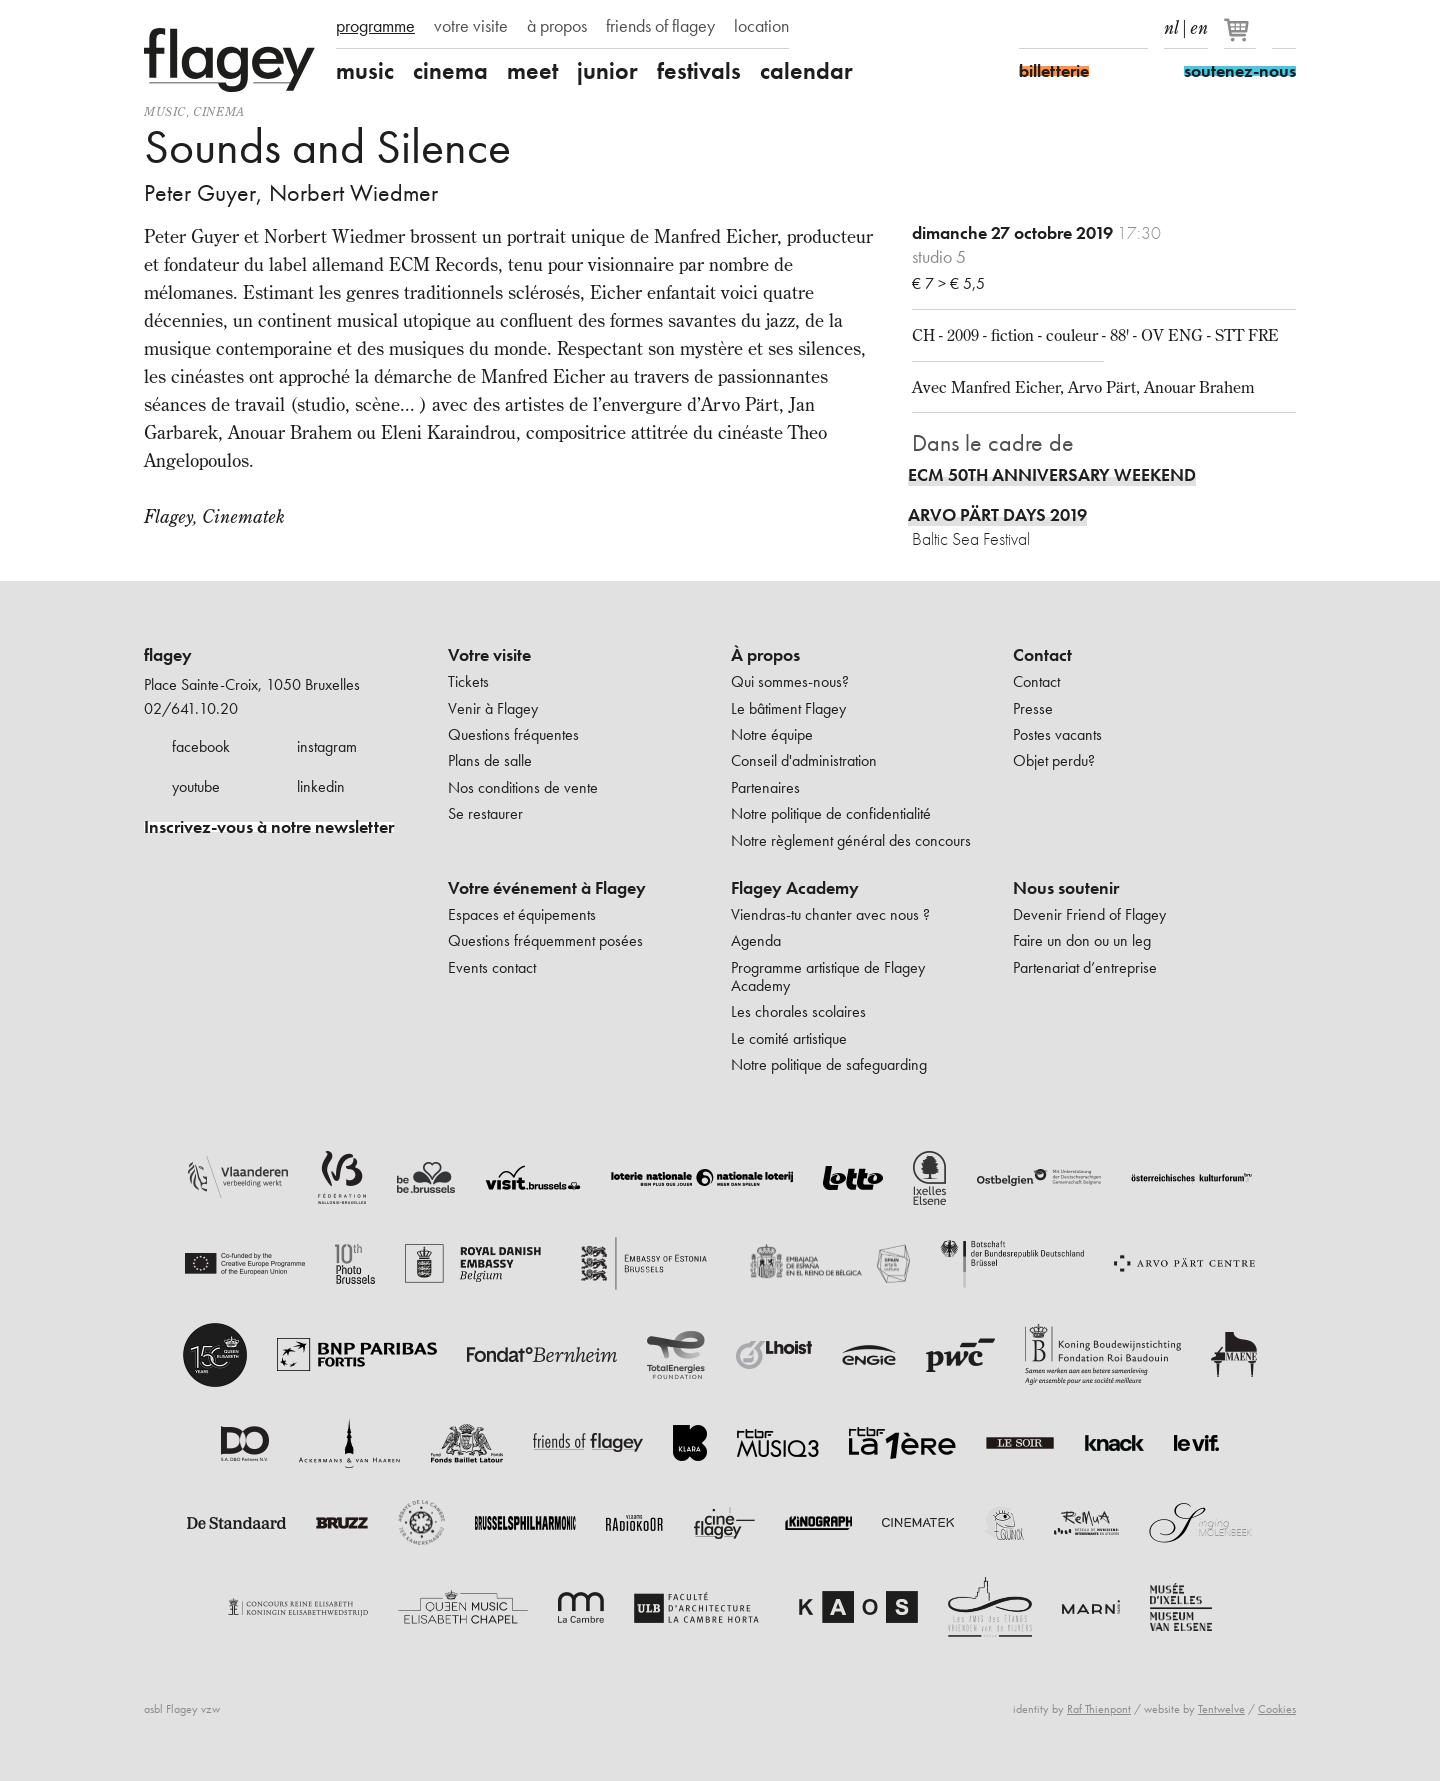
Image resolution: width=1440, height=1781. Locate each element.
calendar (806, 71)
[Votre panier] (1241, 38)
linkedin (321, 786)
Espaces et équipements (522, 914)
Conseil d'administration (804, 760)
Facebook (1031, 28)
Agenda (756, 940)
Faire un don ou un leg (1082, 940)
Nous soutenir (1066, 888)
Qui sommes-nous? (790, 681)
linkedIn (1136, 28)
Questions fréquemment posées (545, 940)
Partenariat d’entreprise (1085, 967)
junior (607, 71)
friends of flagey (660, 26)
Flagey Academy (795, 888)
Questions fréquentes (513, 734)
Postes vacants (1057, 734)
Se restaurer (485, 813)
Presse (1033, 708)
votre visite (471, 26)
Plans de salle (490, 760)
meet (532, 71)
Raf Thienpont (1099, 1709)
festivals (699, 71)
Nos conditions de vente (523, 787)
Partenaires (765, 787)
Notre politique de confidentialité (831, 813)
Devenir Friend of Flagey (1089, 914)
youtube (196, 786)
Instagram (1066, 28)
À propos (765, 655)
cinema (450, 71)
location (761, 26)
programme (375, 26)
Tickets (468, 681)
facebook (201, 746)
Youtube (1101, 28)
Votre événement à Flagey (547, 888)
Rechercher (1284, 28)
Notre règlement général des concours (851, 840)
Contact (1042, 655)
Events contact (492, 967)
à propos (557, 26)
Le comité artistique (789, 1038)
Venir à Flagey (493, 708)
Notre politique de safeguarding (829, 1064)
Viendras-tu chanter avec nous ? (830, 914)
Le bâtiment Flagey (788, 708)
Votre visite (489, 655)
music (365, 71)
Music (165, 111)
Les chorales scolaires (798, 1011)
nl (1171, 24)
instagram (327, 746)
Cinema (219, 111)
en (1199, 24)
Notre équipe (772, 734)
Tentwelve (1221, 1709)
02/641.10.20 (191, 708)
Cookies (1277, 1709)
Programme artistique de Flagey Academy (828, 976)
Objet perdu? (1054, 760)
